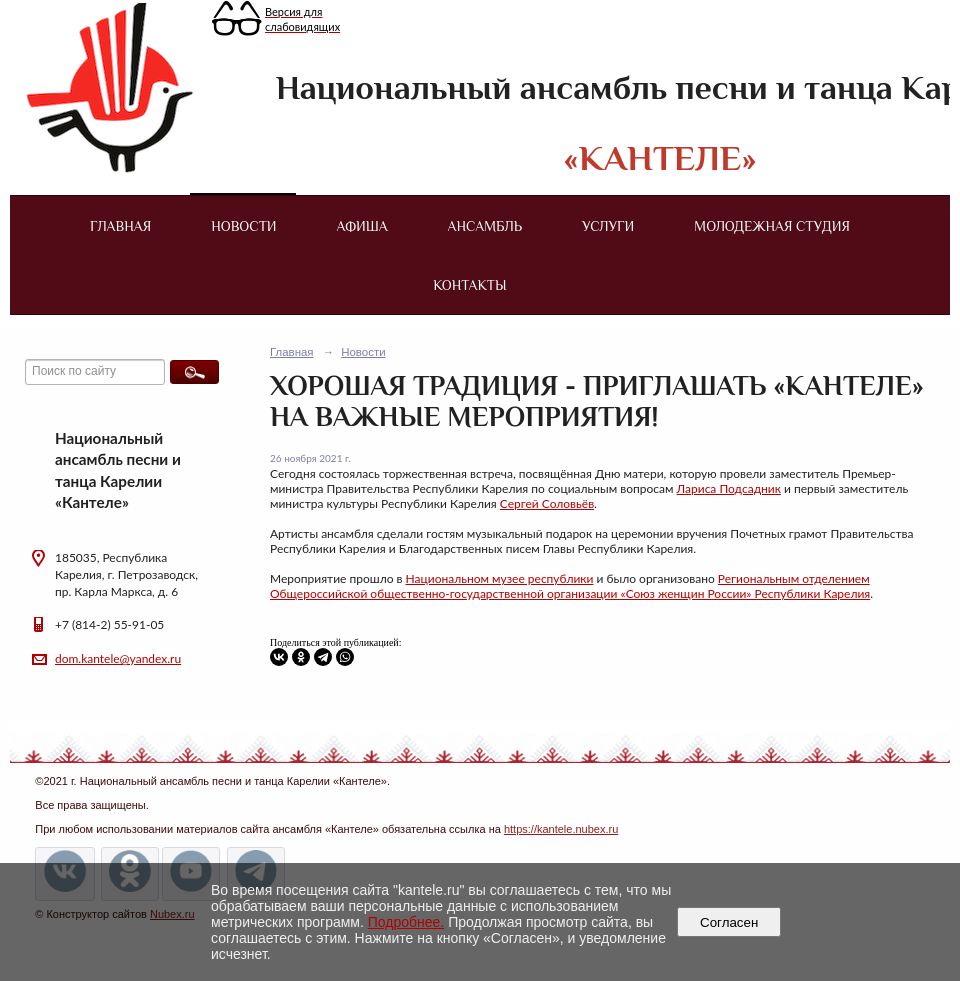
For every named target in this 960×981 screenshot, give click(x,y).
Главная (120, 226)
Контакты (469, 285)
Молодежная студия (772, 226)
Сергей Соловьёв (547, 503)
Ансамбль (485, 226)
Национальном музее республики (500, 578)
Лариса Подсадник (729, 488)
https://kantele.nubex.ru (561, 829)
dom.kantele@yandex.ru (118, 658)
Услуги (608, 226)
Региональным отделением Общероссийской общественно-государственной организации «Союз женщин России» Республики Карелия (570, 586)
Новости (243, 226)
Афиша (362, 226)
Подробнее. (406, 922)
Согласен (729, 922)
